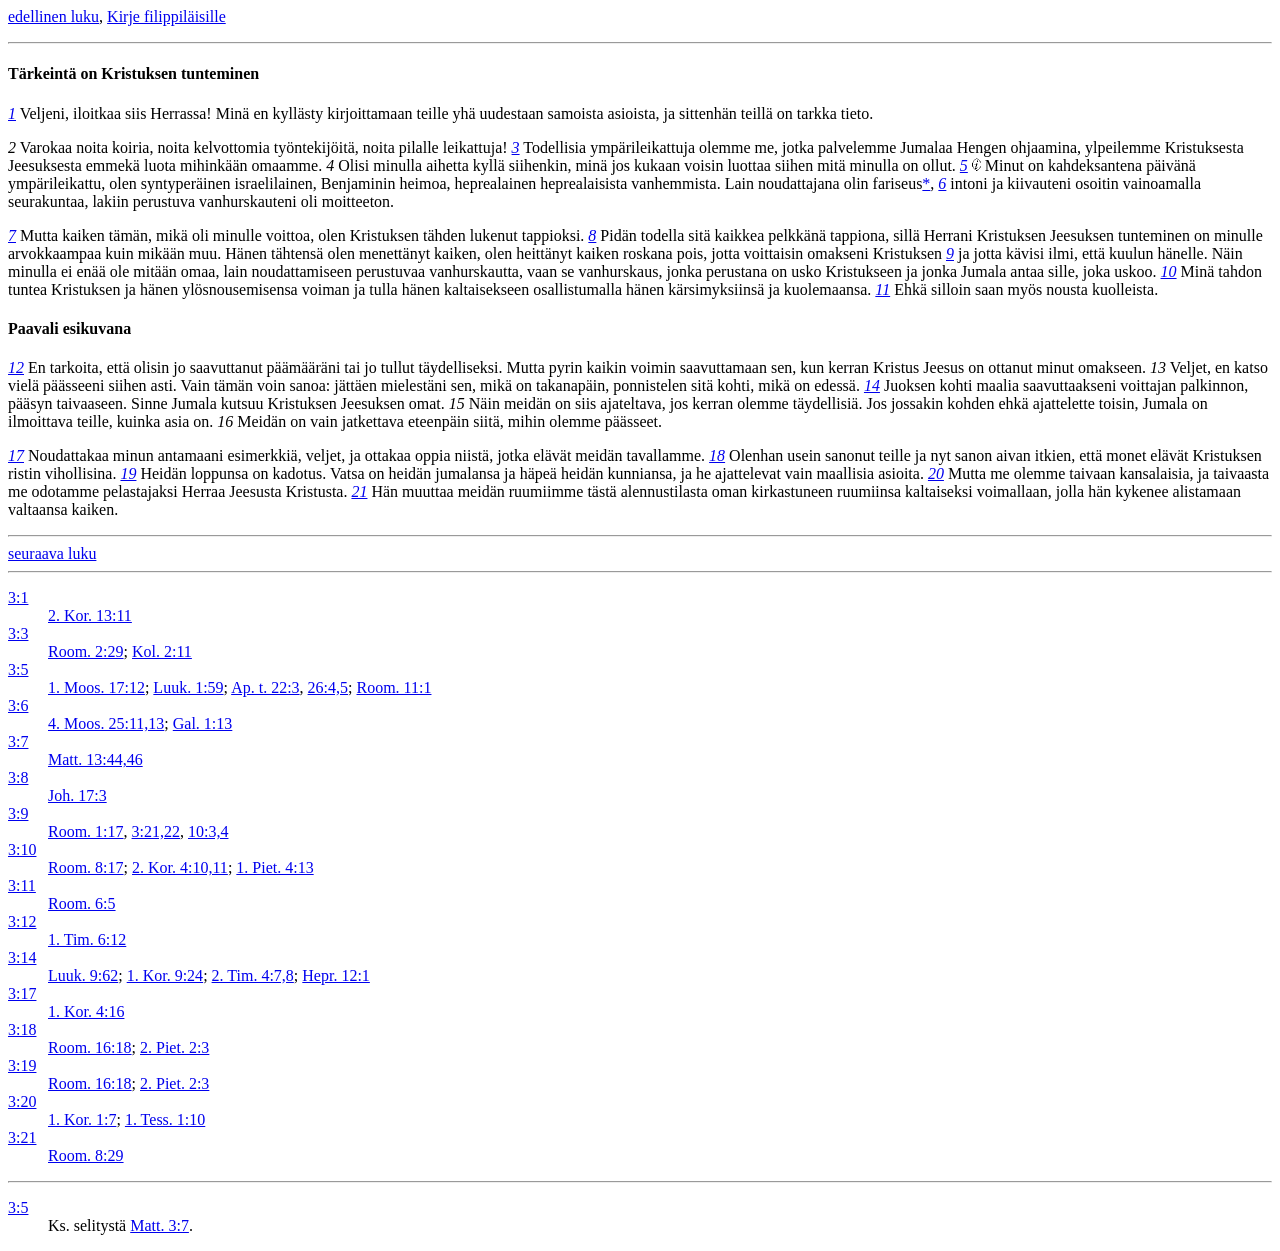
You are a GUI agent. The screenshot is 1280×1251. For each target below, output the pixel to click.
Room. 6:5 (82, 903)
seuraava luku (52, 553)
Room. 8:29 (86, 1155)
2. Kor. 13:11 (90, 615)
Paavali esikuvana (69, 328)
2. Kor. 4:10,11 (180, 867)
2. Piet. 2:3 (174, 1047)
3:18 (22, 1029)
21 (359, 491)
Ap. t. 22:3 (265, 687)
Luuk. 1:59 (188, 687)
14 (872, 385)
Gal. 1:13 (203, 723)
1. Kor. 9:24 (165, 975)
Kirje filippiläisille (166, 16)
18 (717, 455)
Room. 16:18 (90, 1047)
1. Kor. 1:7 (82, 1119)
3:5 (18, 669)
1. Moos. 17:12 (96, 687)
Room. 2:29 (86, 651)
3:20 (22, 1101)
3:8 (18, 777)
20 (936, 473)
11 (882, 289)
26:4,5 (328, 687)
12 (16, 367)
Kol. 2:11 (162, 651)
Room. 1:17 (86, 831)
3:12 (22, 921)
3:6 (18, 705)
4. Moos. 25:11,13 (106, 723)
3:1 (18, 597)
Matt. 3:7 (159, 1225)
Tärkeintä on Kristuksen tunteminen (133, 73)
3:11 (22, 885)
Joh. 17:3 (77, 795)
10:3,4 (208, 831)
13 (1158, 367)
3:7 (18, 741)
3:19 (22, 1065)
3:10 (22, 849)
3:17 (22, 993)
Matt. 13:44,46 (95, 759)
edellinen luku (53, 16)
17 (16, 455)
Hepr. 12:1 (336, 975)
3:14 (22, 957)
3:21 (22, 1137)
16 (225, 421)
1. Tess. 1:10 (165, 1119)
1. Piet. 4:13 (274, 867)
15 (457, 403)
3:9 (18, 813)
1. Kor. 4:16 (86, 1011)
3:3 (18, 633)
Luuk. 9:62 (83, 975)
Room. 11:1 (394, 687)
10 (1169, 271)
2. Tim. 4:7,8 (253, 975)
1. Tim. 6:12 (87, 939)
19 (128, 473)
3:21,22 (156, 831)
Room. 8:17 (86, 867)
